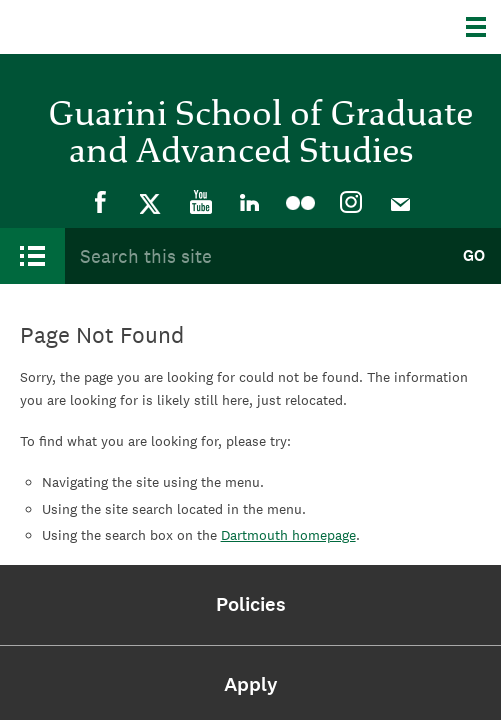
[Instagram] (351, 203)
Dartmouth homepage (288, 535)
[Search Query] (255, 255)
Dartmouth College (117, 27)
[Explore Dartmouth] (483, 27)
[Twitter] (151, 203)
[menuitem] (101, 203)
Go (474, 255)
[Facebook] (101, 203)
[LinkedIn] (251, 203)
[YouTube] (201, 203)
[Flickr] (301, 203)
